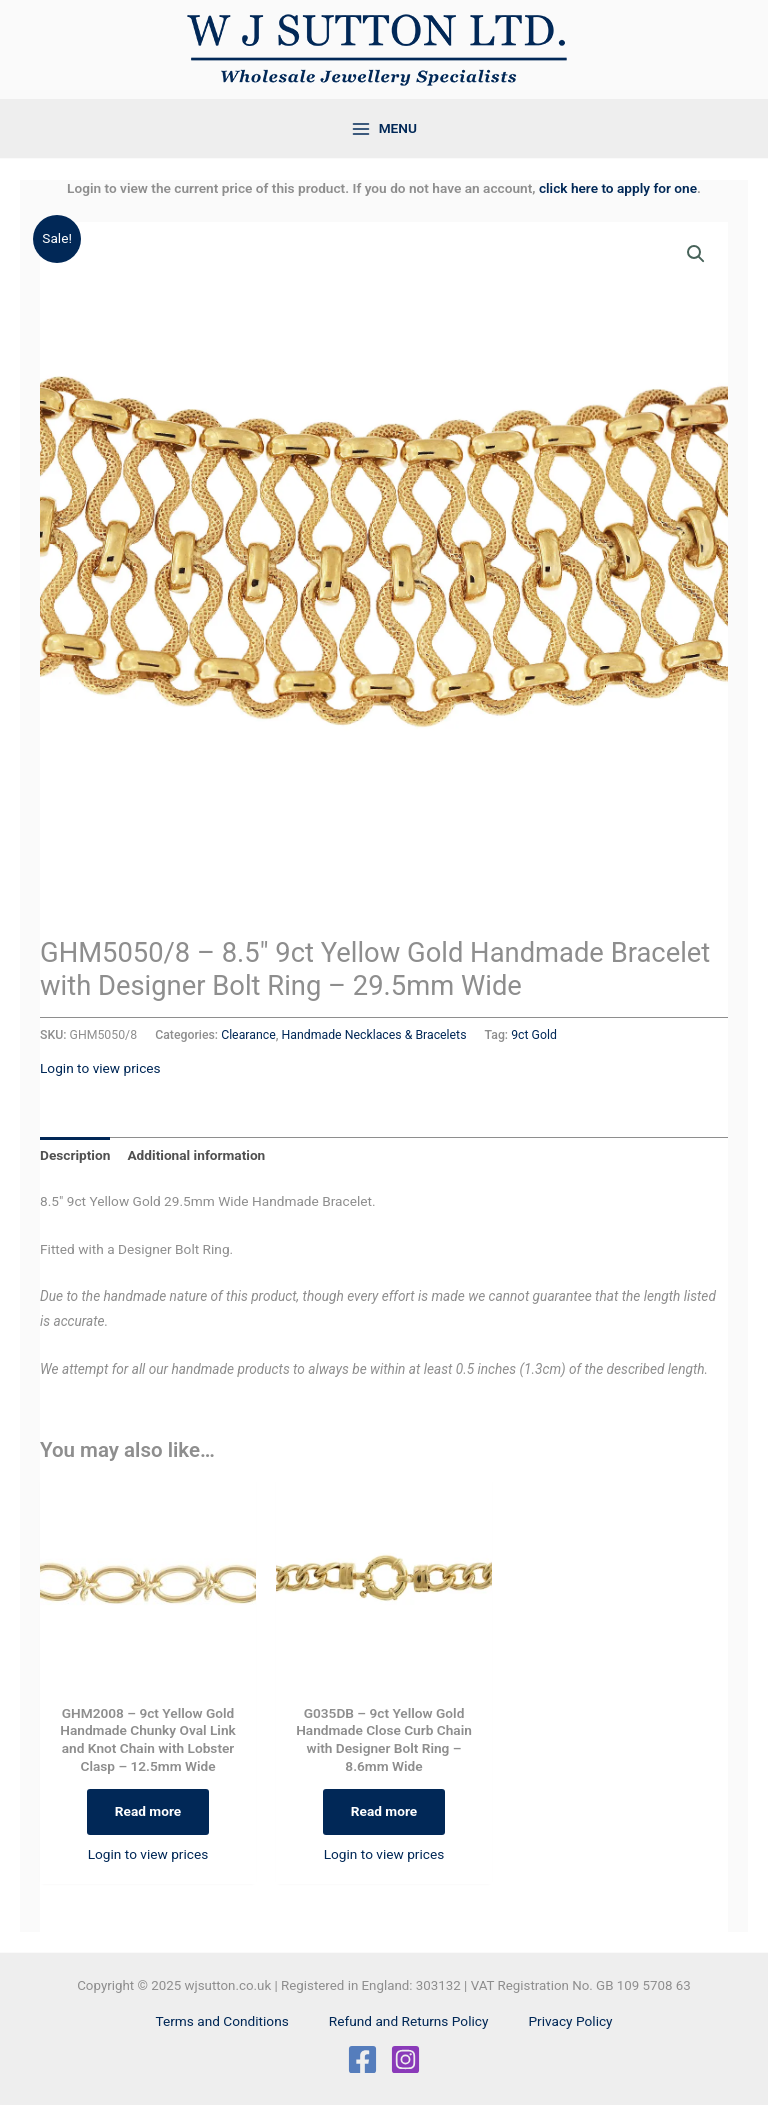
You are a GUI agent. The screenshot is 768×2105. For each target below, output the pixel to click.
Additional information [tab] (196, 1155)
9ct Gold (534, 1035)
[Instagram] (405, 2059)
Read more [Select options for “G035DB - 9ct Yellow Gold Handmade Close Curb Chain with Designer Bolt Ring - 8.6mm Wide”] (384, 1811)
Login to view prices (100, 1068)
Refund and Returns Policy (409, 2021)
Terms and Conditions (221, 2021)
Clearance (248, 1035)
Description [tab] (75, 1155)
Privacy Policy (570, 2021)
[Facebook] (362, 2059)
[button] (696, 254)
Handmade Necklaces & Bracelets (374, 1035)
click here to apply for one (618, 188)
